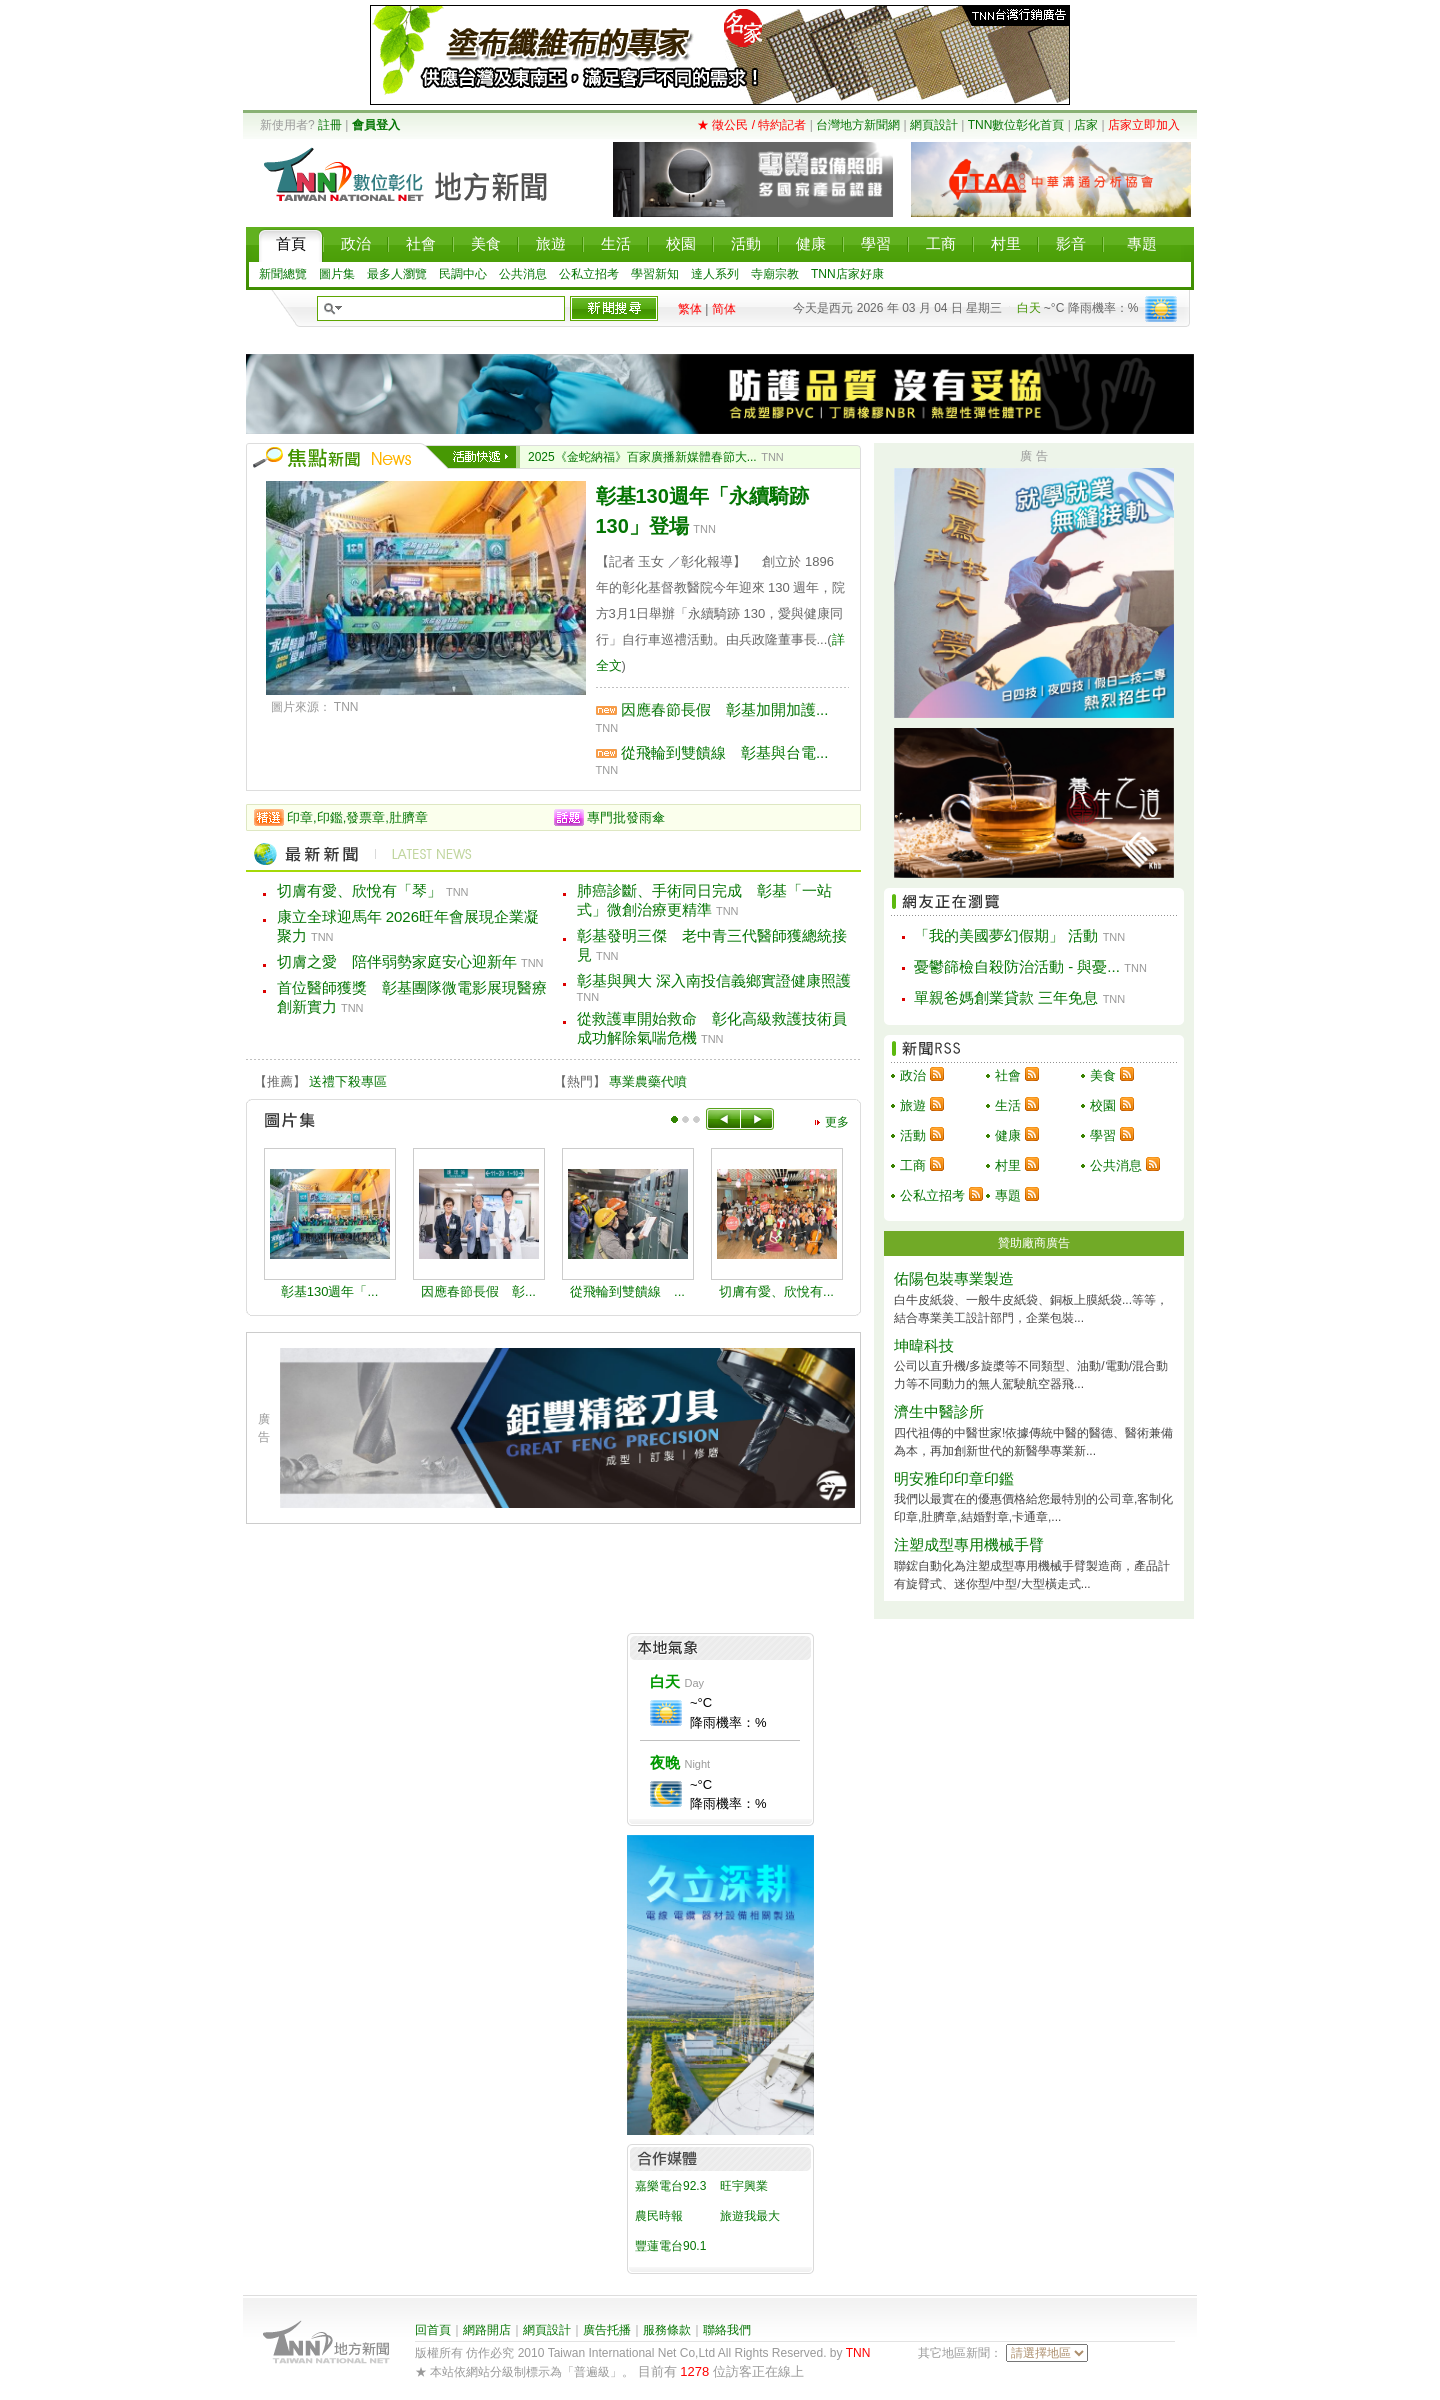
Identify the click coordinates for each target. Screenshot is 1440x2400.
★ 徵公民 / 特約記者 (751, 125)
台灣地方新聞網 (858, 125)
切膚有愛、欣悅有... (776, 1291)
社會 (1008, 1075)
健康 (1008, 1135)
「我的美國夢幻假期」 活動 (1006, 935)
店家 (1086, 125)
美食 (1103, 1075)
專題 (1008, 1195)
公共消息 (523, 274)
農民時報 (659, 2216)
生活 (1008, 1105)
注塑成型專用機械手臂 (969, 1544)
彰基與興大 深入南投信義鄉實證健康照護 (714, 980)
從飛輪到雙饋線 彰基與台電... (725, 752)
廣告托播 (607, 2330)
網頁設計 (934, 125)
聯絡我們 (727, 2330)
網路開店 (487, 2330)
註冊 (330, 125)
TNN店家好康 (847, 274)
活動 (913, 1135)
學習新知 (655, 274)
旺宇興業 (744, 2186)
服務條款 (667, 2330)
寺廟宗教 (775, 274)
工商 (913, 1165)
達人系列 (715, 274)
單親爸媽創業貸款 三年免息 (1006, 997)
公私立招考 (589, 274)
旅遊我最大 (750, 2216)
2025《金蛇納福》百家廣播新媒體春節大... (642, 457)
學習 (1103, 1135)
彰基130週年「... (330, 1291)
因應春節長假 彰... (478, 1291)
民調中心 (463, 274)
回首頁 (433, 2330)
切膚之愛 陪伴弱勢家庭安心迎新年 (397, 961)
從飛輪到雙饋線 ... (627, 1291)
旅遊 (913, 1105)
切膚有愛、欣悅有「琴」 (359, 890)
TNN (858, 2353)
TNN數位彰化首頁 (1016, 125)
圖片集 (337, 274)
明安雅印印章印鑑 (954, 1478)
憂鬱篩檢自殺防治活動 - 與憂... (1017, 966)
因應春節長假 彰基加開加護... (725, 709)
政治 (913, 1075)
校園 (1103, 1105)
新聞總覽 (283, 274)
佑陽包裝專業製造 (954, 1278)
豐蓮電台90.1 (670, 2246)
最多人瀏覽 (397, 274)
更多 (837, 1122)
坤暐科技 (924, 1345)
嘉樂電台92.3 (670, 2186)
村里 (1008, 1165)
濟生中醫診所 (939, 1411)
